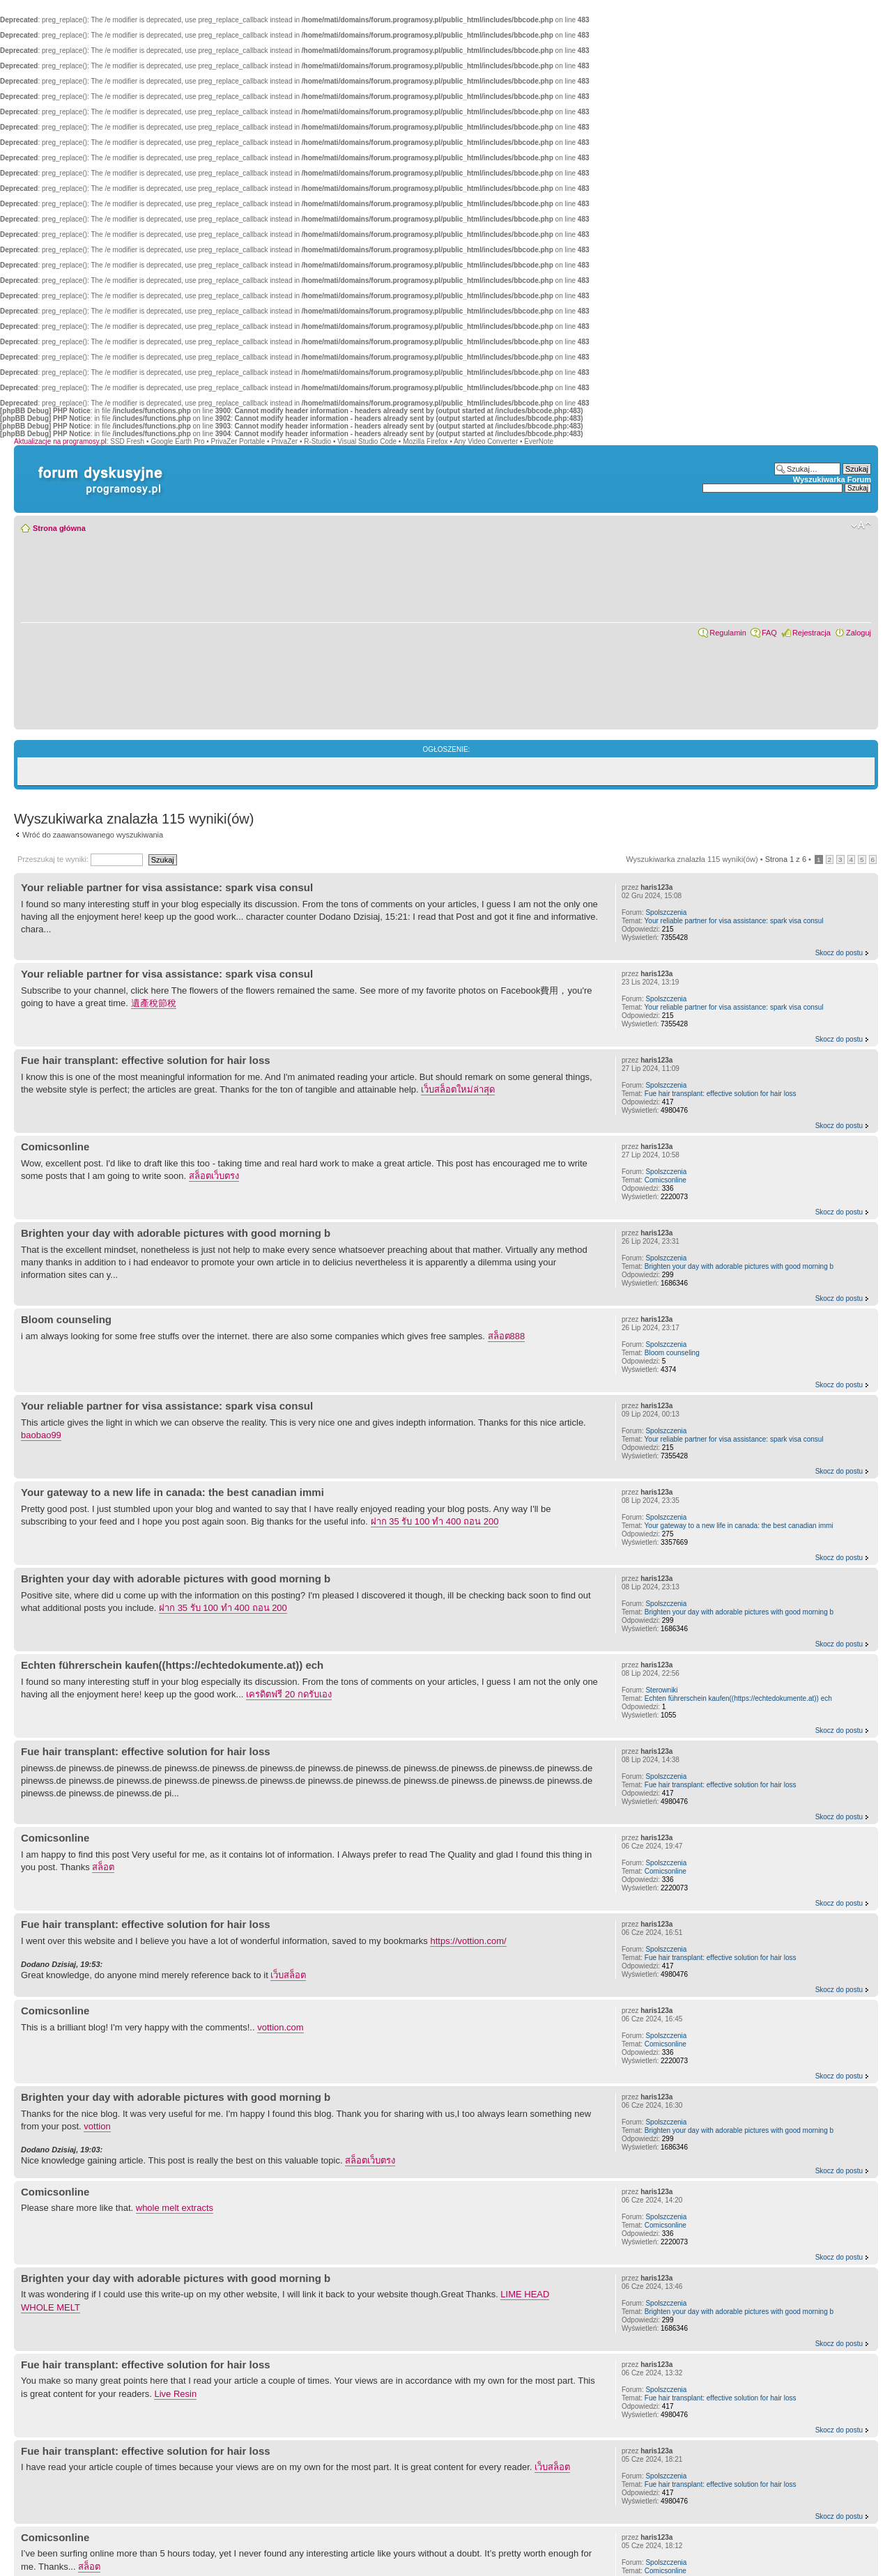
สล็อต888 (506, 1336)
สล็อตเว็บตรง (214, 1176)
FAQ (769, 632)
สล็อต (103, 1867)
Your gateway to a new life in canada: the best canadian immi (172, 1492)
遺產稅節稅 (153, 1003)
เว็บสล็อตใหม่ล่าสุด (458, 1089)
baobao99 (41, 1435)
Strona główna (59, 528)
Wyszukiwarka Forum (832, 479)
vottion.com (280, 2027)
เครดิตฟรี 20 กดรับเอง (289, 1694)
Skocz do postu (839, 953)
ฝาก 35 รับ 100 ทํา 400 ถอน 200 (435, 1521)
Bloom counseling (66, 1319)
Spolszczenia (665, 912)
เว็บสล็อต (288, 1975)
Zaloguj (858, 632)
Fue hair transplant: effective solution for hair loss (145, 1060)
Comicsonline (55, 1146)
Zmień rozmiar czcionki (861, 525)
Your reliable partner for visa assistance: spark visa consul (167, 887)
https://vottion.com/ (468, 1941)
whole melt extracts (174, 2208)
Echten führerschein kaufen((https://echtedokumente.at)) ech (172, 1665)
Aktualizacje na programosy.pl (60, 441)
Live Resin (175, 2394)
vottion (97, 2126)
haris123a (656, 887)
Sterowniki (661, 1690)
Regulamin (727, 632)
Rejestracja (811, 632)
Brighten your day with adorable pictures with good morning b (175, 1233)
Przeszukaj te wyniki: (80, 859)
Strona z (785, 859)
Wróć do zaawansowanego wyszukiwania (92, 835)
